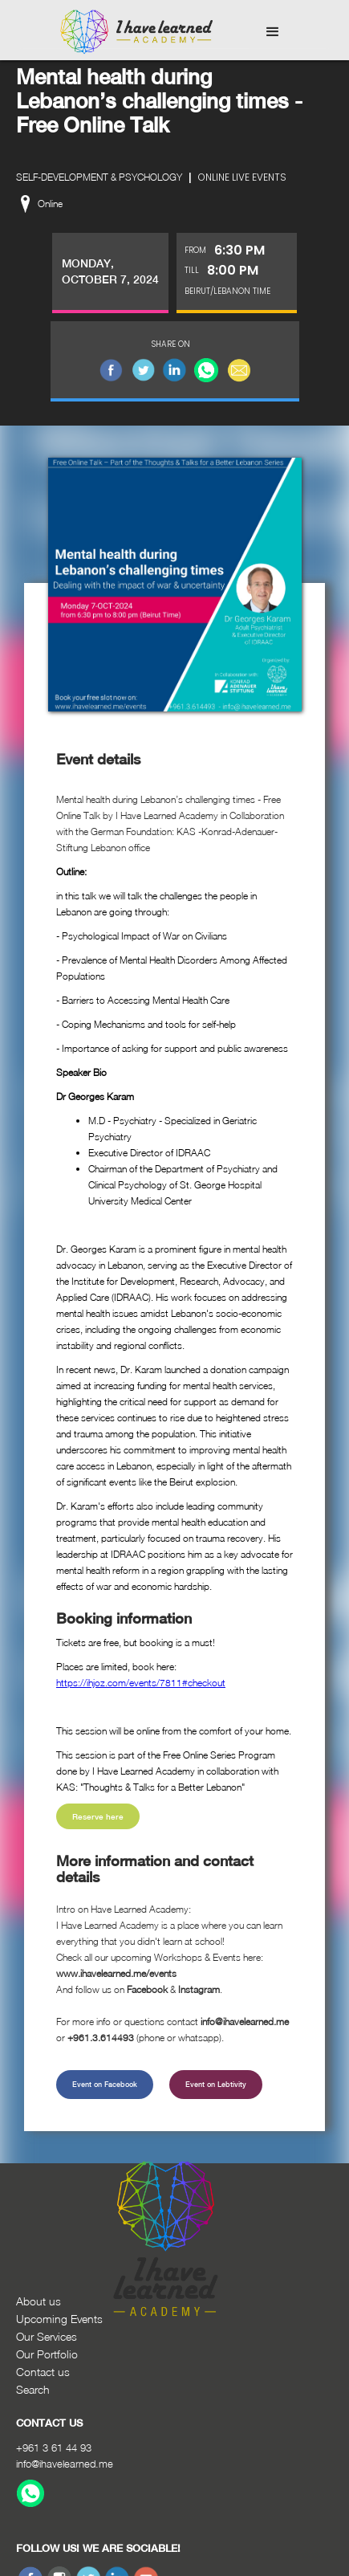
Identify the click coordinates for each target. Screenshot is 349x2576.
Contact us (43, 2371)
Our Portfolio (47, 2354)
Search (33, 2389)
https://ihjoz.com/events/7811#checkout (140, 1683)
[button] (273, 32)
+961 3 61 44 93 (53, 2447)
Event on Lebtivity (215, 2084)
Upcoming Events (59, 2318)
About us (38, 2301)
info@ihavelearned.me (64, 2463)
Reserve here (98, 1816)
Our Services (46, 2336)
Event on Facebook (104, 2084)
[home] (132, 32)
